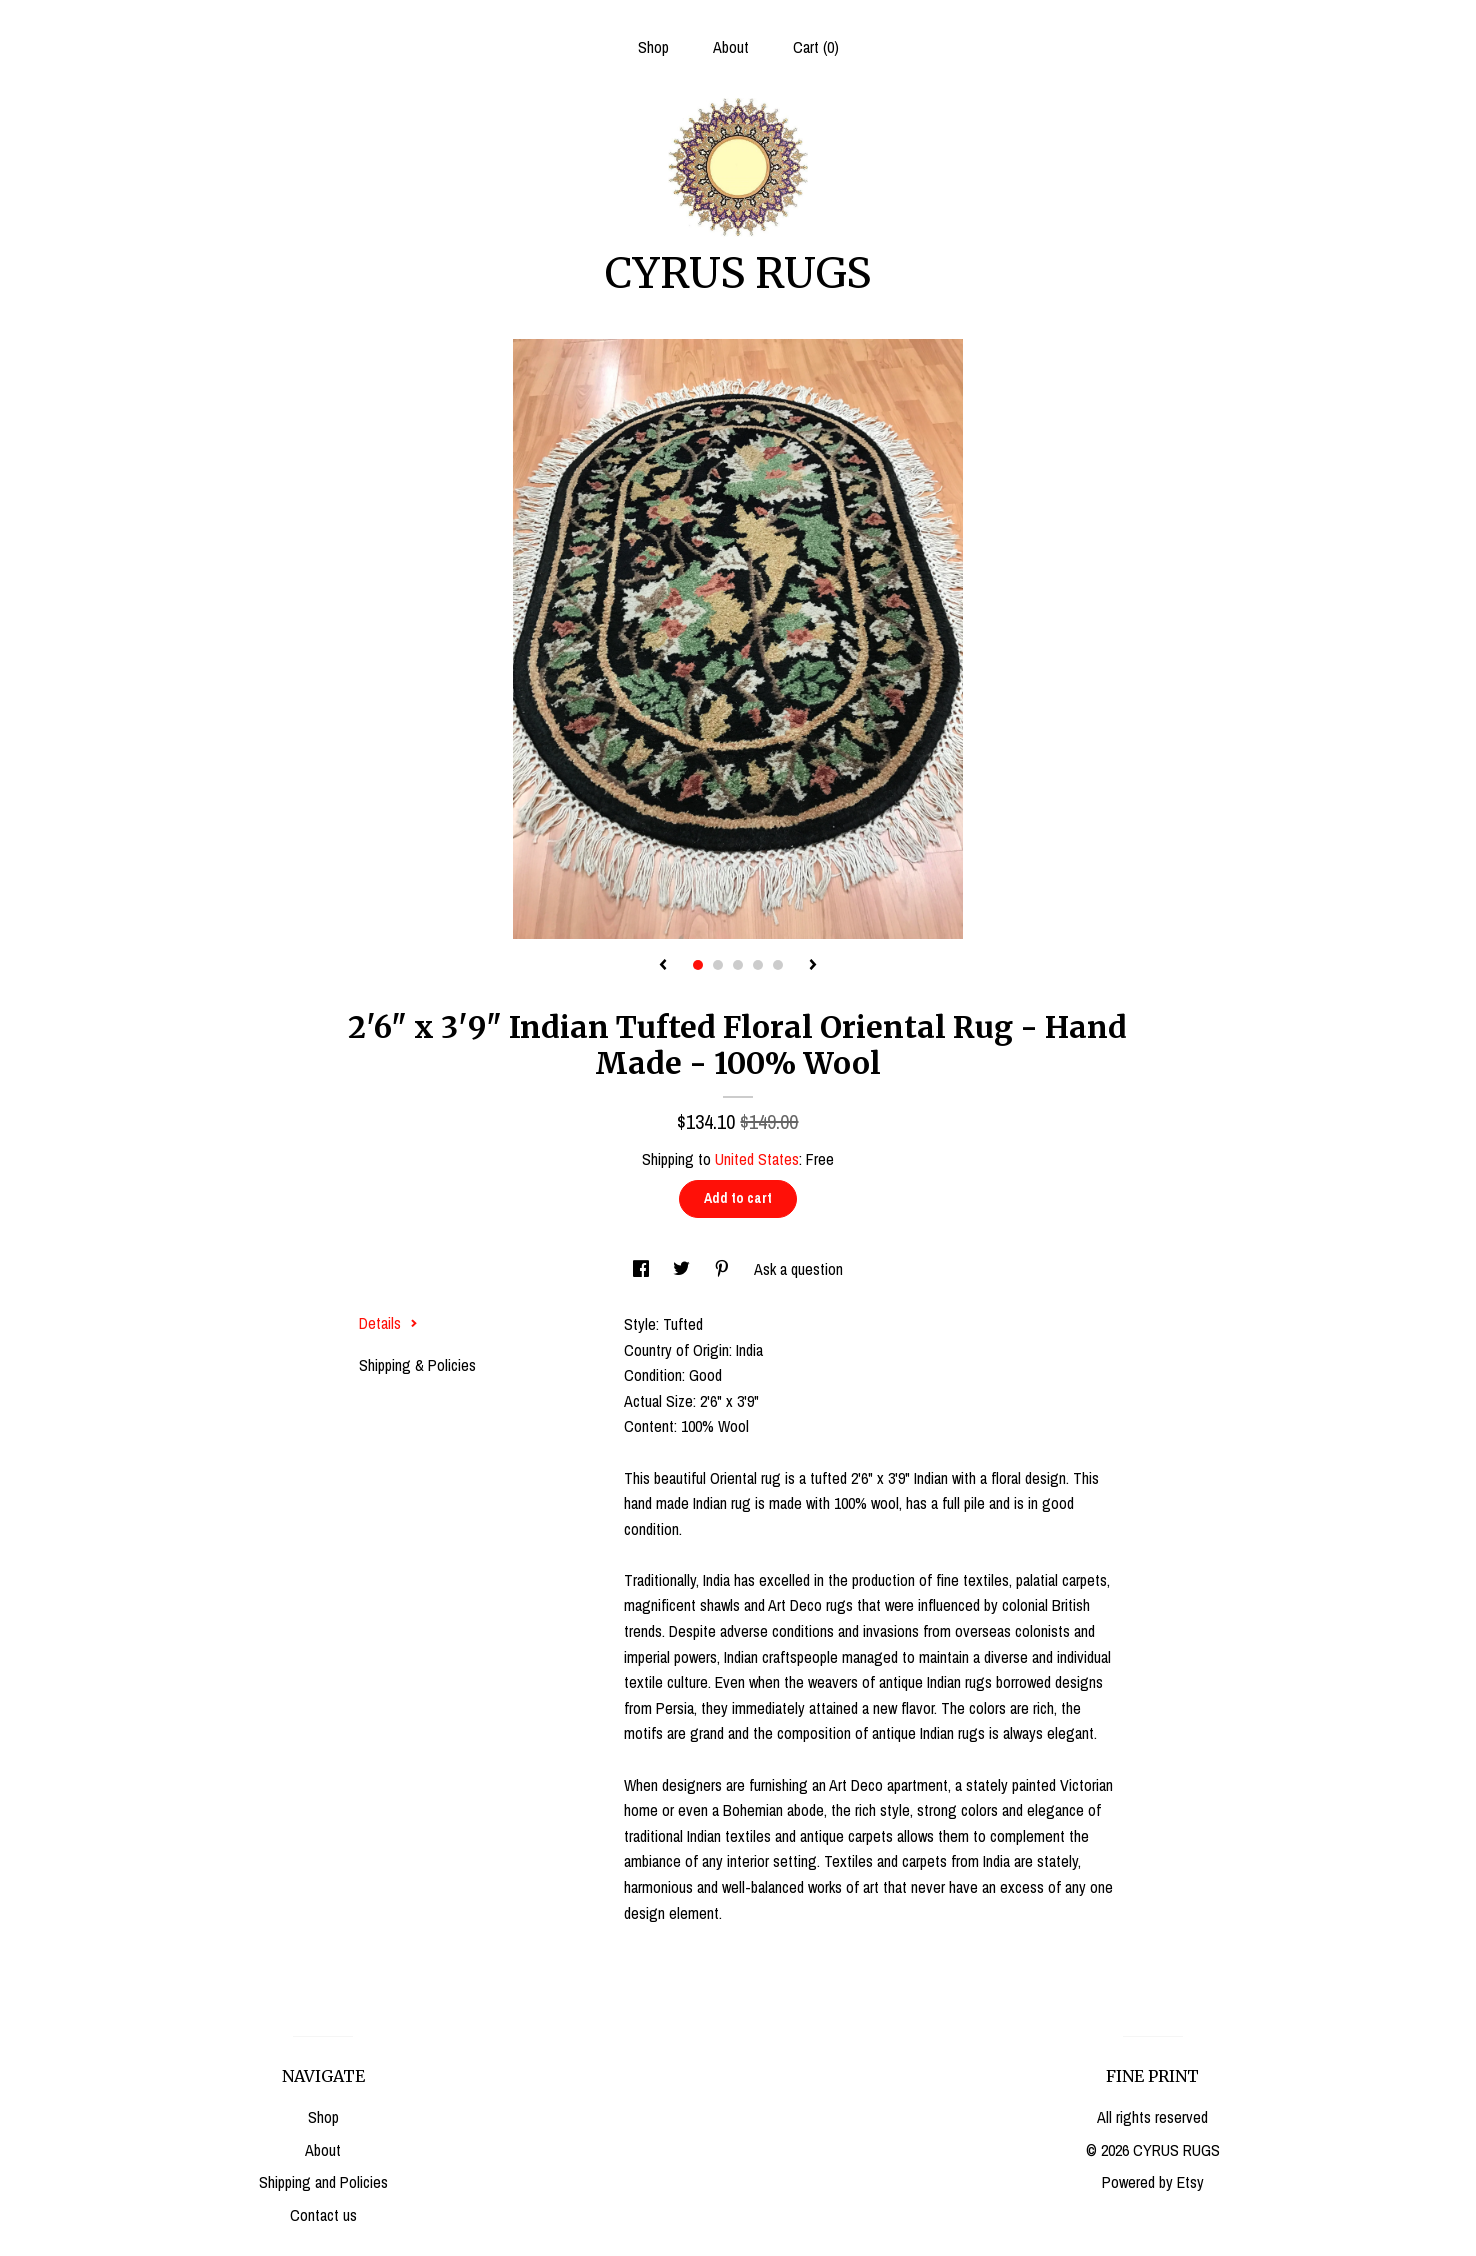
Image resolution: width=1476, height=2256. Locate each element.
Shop (653, 47)
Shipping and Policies (323, 2182)
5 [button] (778, 965)
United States (757, 1159)
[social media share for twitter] (683, 1269)
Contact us (323, 2215)
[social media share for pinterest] (724, 1269)
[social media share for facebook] (643, 1269)
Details (388, 1323)
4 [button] (758, 965)
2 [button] (718, 965)
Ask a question (798, 1269)
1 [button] (698, 965)
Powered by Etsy (1153, 2182)
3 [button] (738, 965)
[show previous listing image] (663, 966)
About (731, 47)
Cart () (816, 47)
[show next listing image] (813, 966)
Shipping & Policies (417, 1365)
